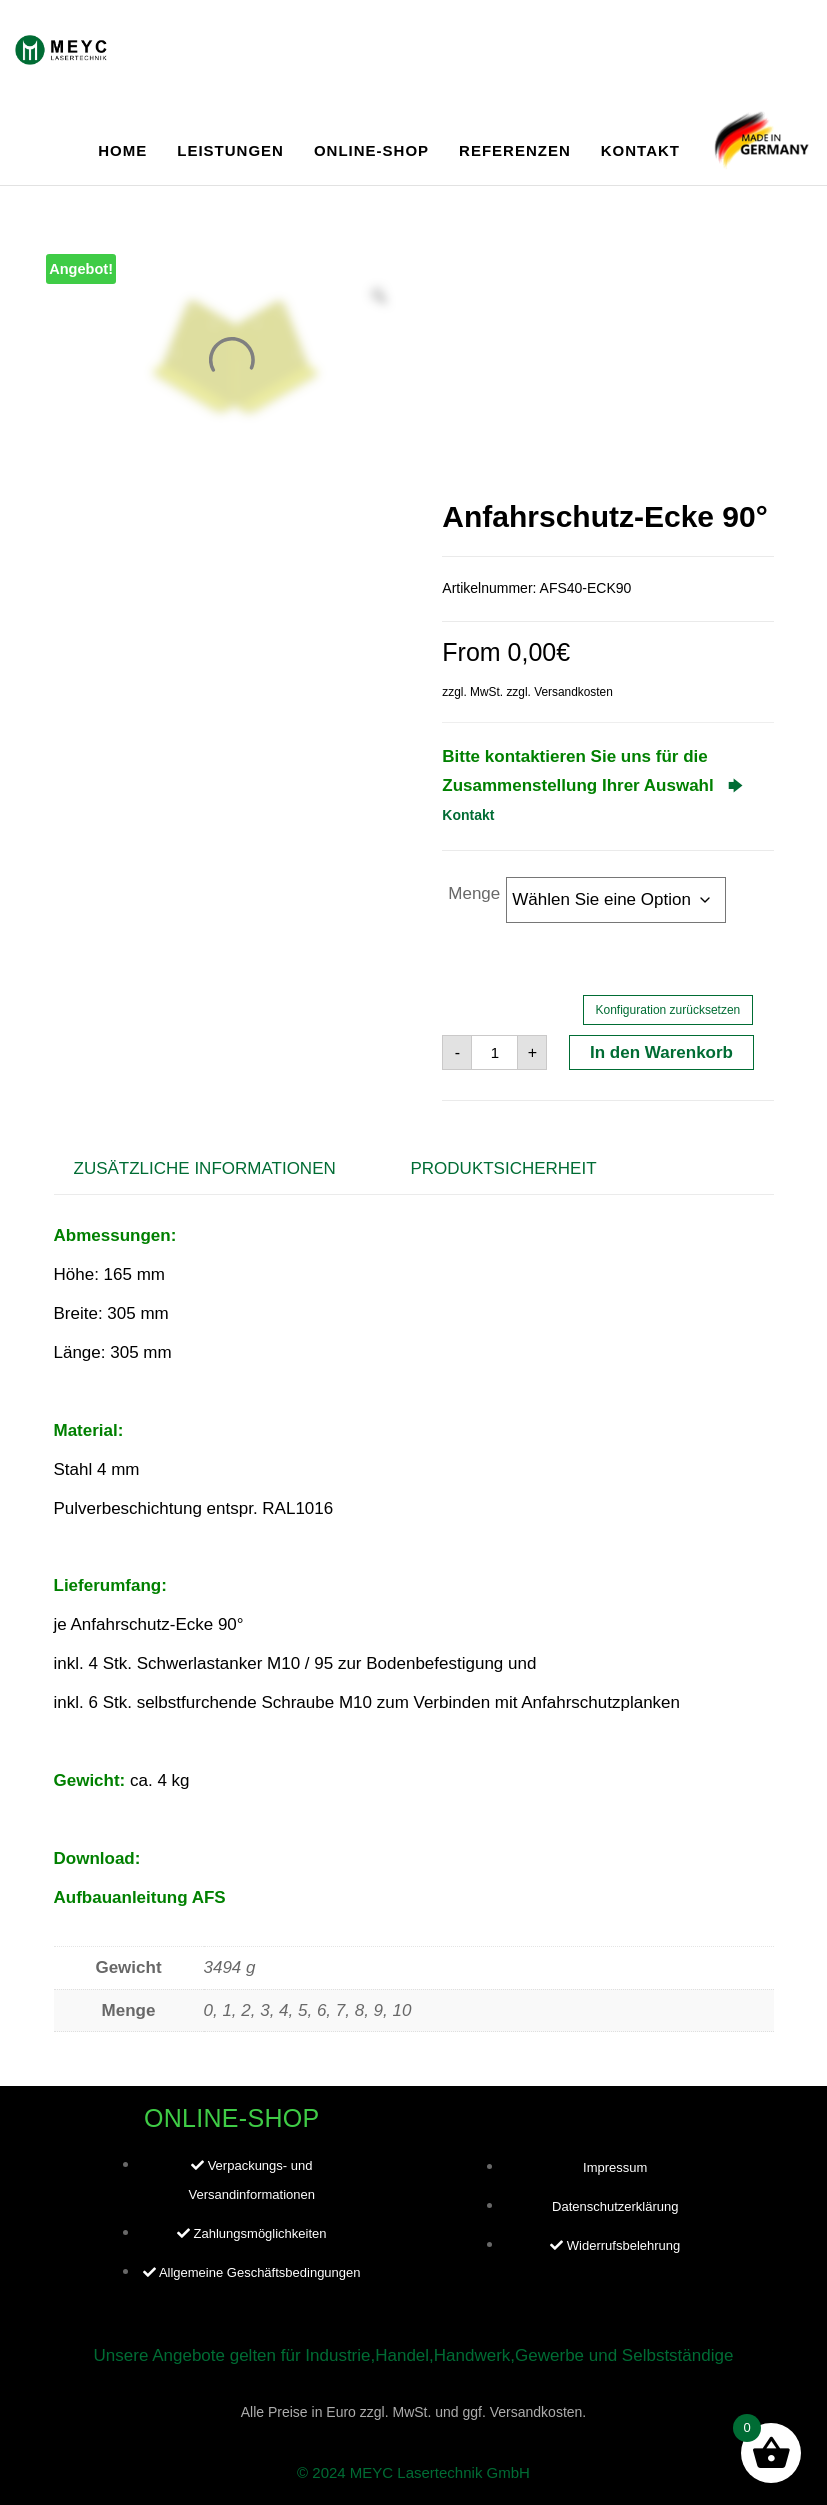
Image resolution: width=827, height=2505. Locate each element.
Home (122, 150)
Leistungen (230, 150)
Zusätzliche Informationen (205, 1168)
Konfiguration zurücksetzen (668, 1010)
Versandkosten (573, 692)
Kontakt (640, 150)
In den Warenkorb (661, 1052)
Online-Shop (371, 150)
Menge (474, 893)
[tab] (220, 1169)
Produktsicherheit (503, 1168)
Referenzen (515, 150)
